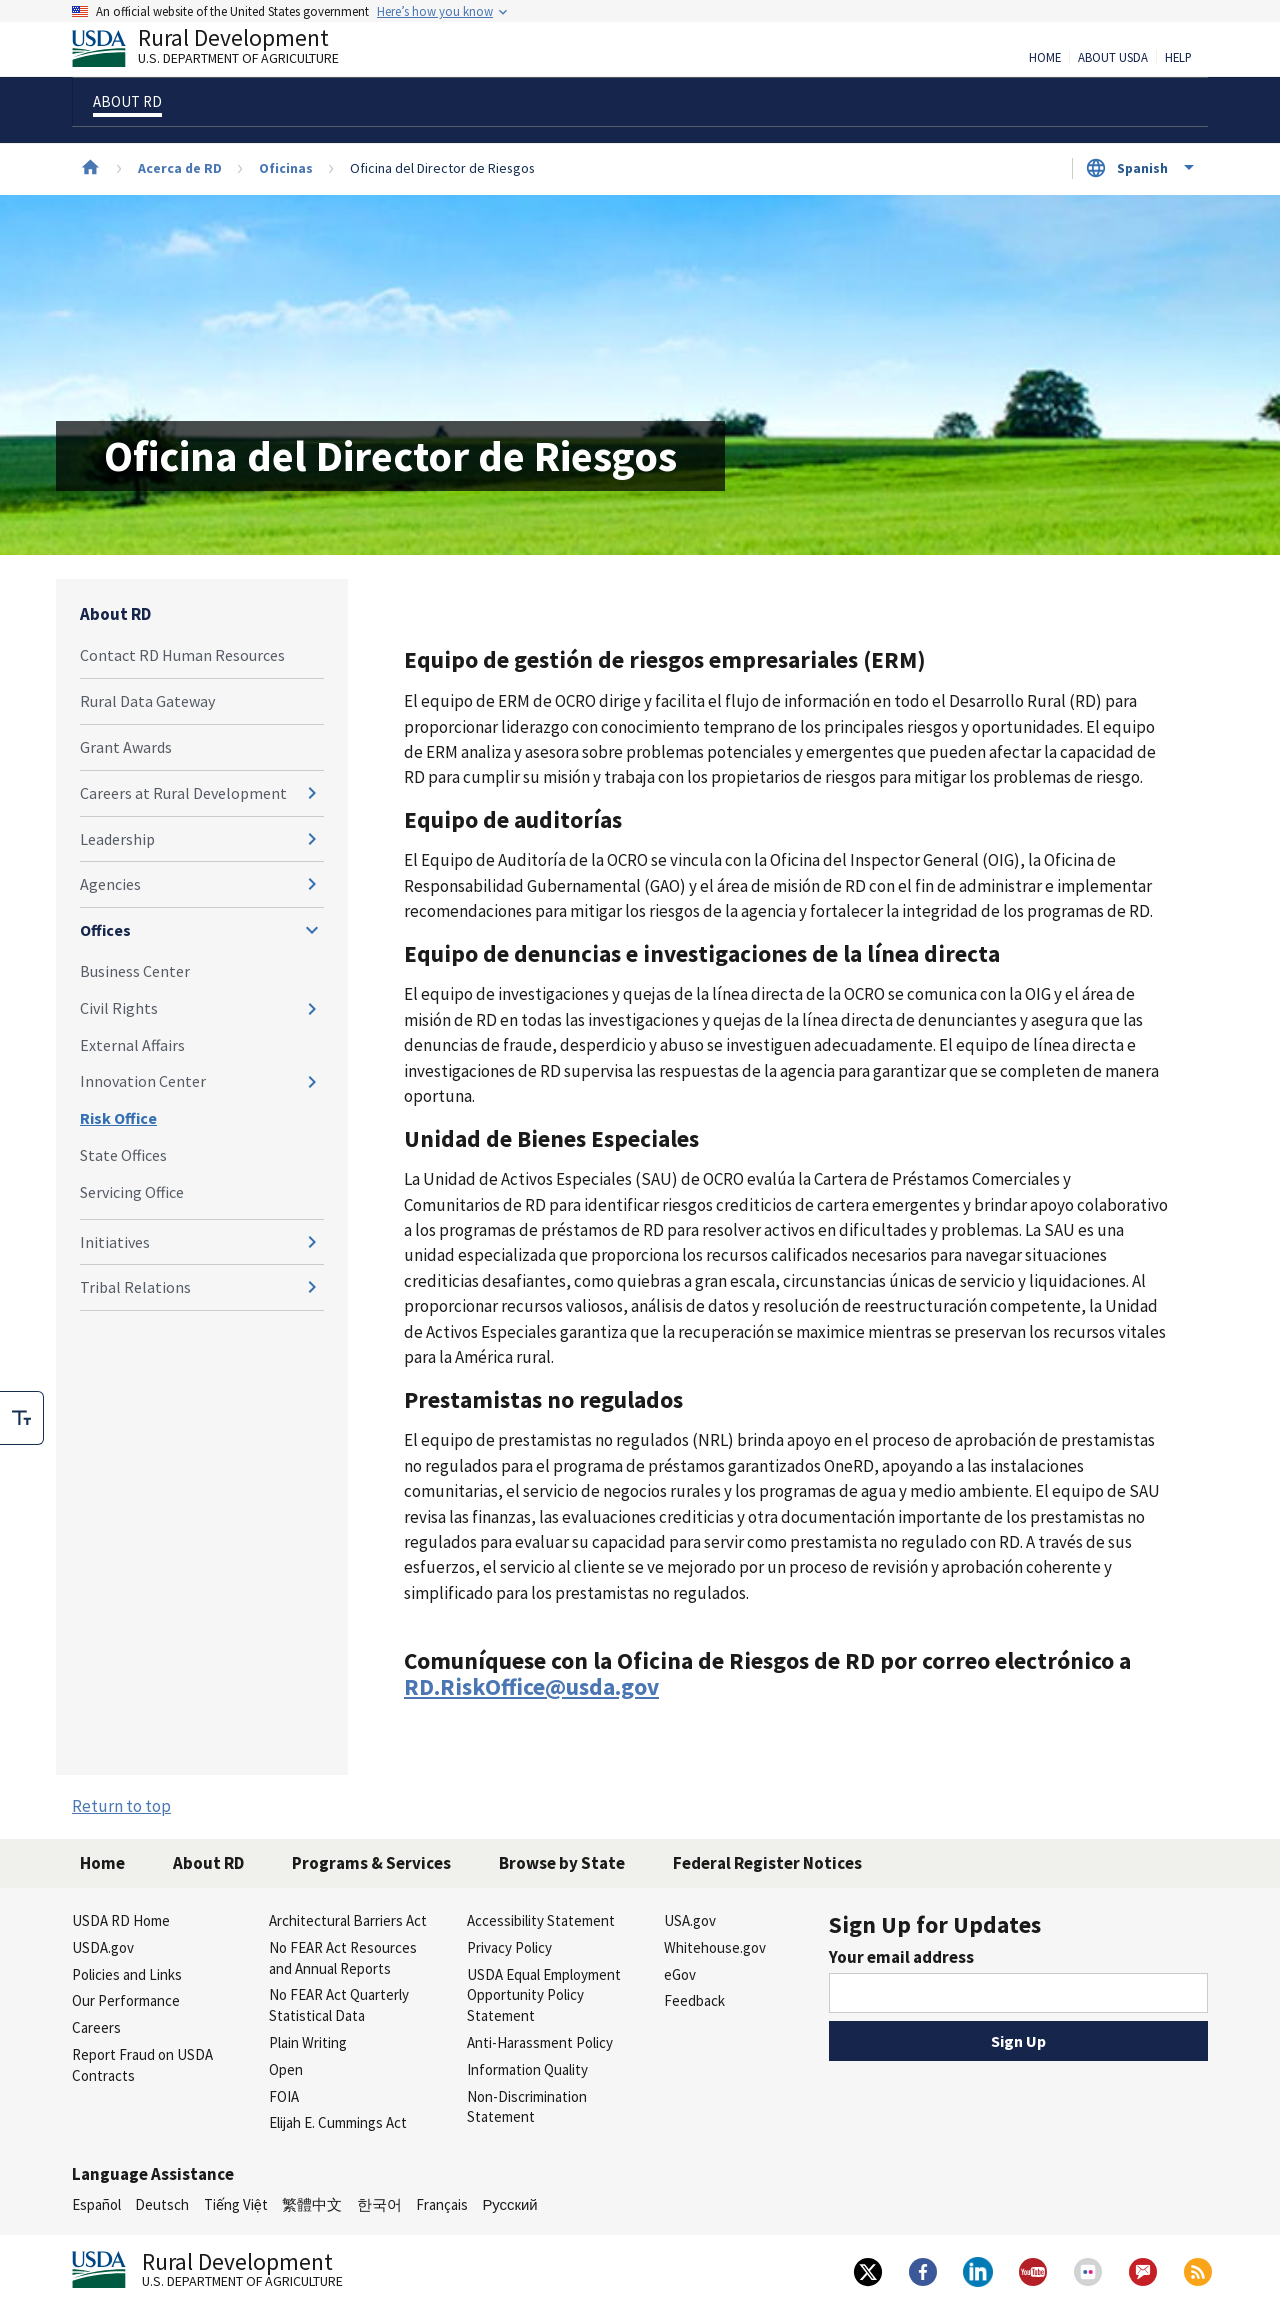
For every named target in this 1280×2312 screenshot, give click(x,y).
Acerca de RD (180, 168)
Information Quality (527, 2069)
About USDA (1113, 58)
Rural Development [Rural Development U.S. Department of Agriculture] (222, 51)
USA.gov (690, 1920)
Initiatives (115, 1242)
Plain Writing (308, 2042)
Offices (105, 930)
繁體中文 (312, 2204)
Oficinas (286, 168)
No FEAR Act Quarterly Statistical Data (339, 2005)
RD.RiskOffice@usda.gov (531, 1686)
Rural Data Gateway (147, 701)
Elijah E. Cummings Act (338, 2122)
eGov (680, 1974)
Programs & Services (371, 1863)
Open (286, 2069)
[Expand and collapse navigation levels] (312, 793)
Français (442, 2204)
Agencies (110, 884)
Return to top (121, 1806)
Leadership (117, 839)
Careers (96, 2027)
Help (1178, 58)
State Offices (123, 1155)
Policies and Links (127, 1974)
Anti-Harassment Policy (540, 2042)
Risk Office (118, 1118)
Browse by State (562, 1863)
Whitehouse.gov (715, 1947)
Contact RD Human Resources (182, 655)
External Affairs (132, 1045)
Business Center (135, 971)
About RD (115, 614)
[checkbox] (22, 1418)
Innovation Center (143, 1081)
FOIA (284, 2096)
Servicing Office (132, 1192)
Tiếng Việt (236, 2204)
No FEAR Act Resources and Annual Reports (343, 1958)
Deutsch (162, 2204)
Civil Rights (119, 1008)
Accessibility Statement (541, 1920)
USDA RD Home (121, 1920)
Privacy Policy (509, 1947)
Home (1045, 58)
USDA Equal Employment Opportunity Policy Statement (544, 1995)
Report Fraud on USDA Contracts (142, 2065)
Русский (509, 2204)
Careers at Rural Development (183, 793)
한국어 (379, 2204)
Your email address (901, 1957)
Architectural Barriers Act (348, 1920)
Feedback (694, 2000)
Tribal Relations (135, 1287)
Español (96, 2204)
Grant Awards (126, 747)
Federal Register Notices (767, 1863)
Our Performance (126, 2000)
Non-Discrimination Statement (527, 2107)
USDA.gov (103, 1947)
